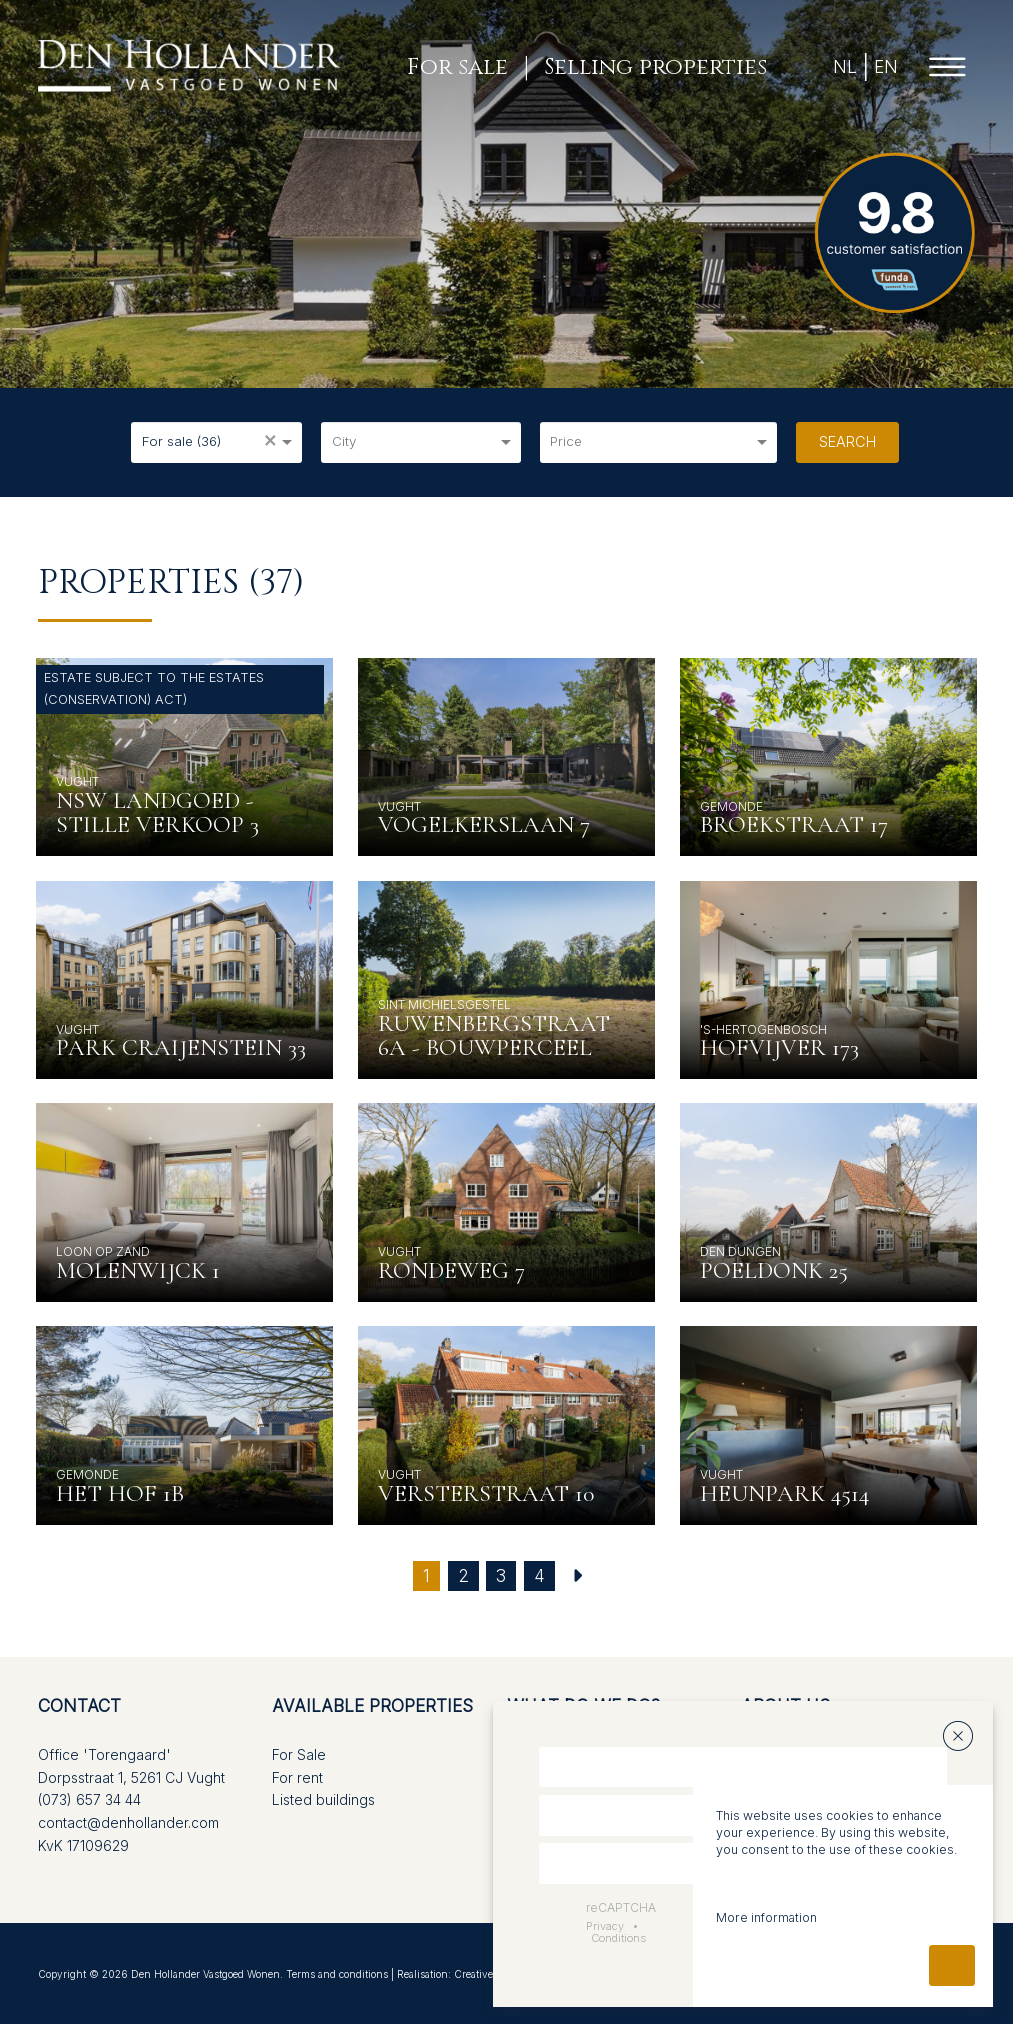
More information (766, 1917)
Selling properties (654, 67)
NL (845, 66)
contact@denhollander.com (128, 1822)
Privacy (605, 1926)
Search (847, 441)
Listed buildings (323, 1799)
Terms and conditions (337, 1974)
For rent (297, 1777)
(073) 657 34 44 (89, 1799)
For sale (457, 67)
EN (885, 66)
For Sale (299, 1754)
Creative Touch (490, 1974)
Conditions (618, 1938)
